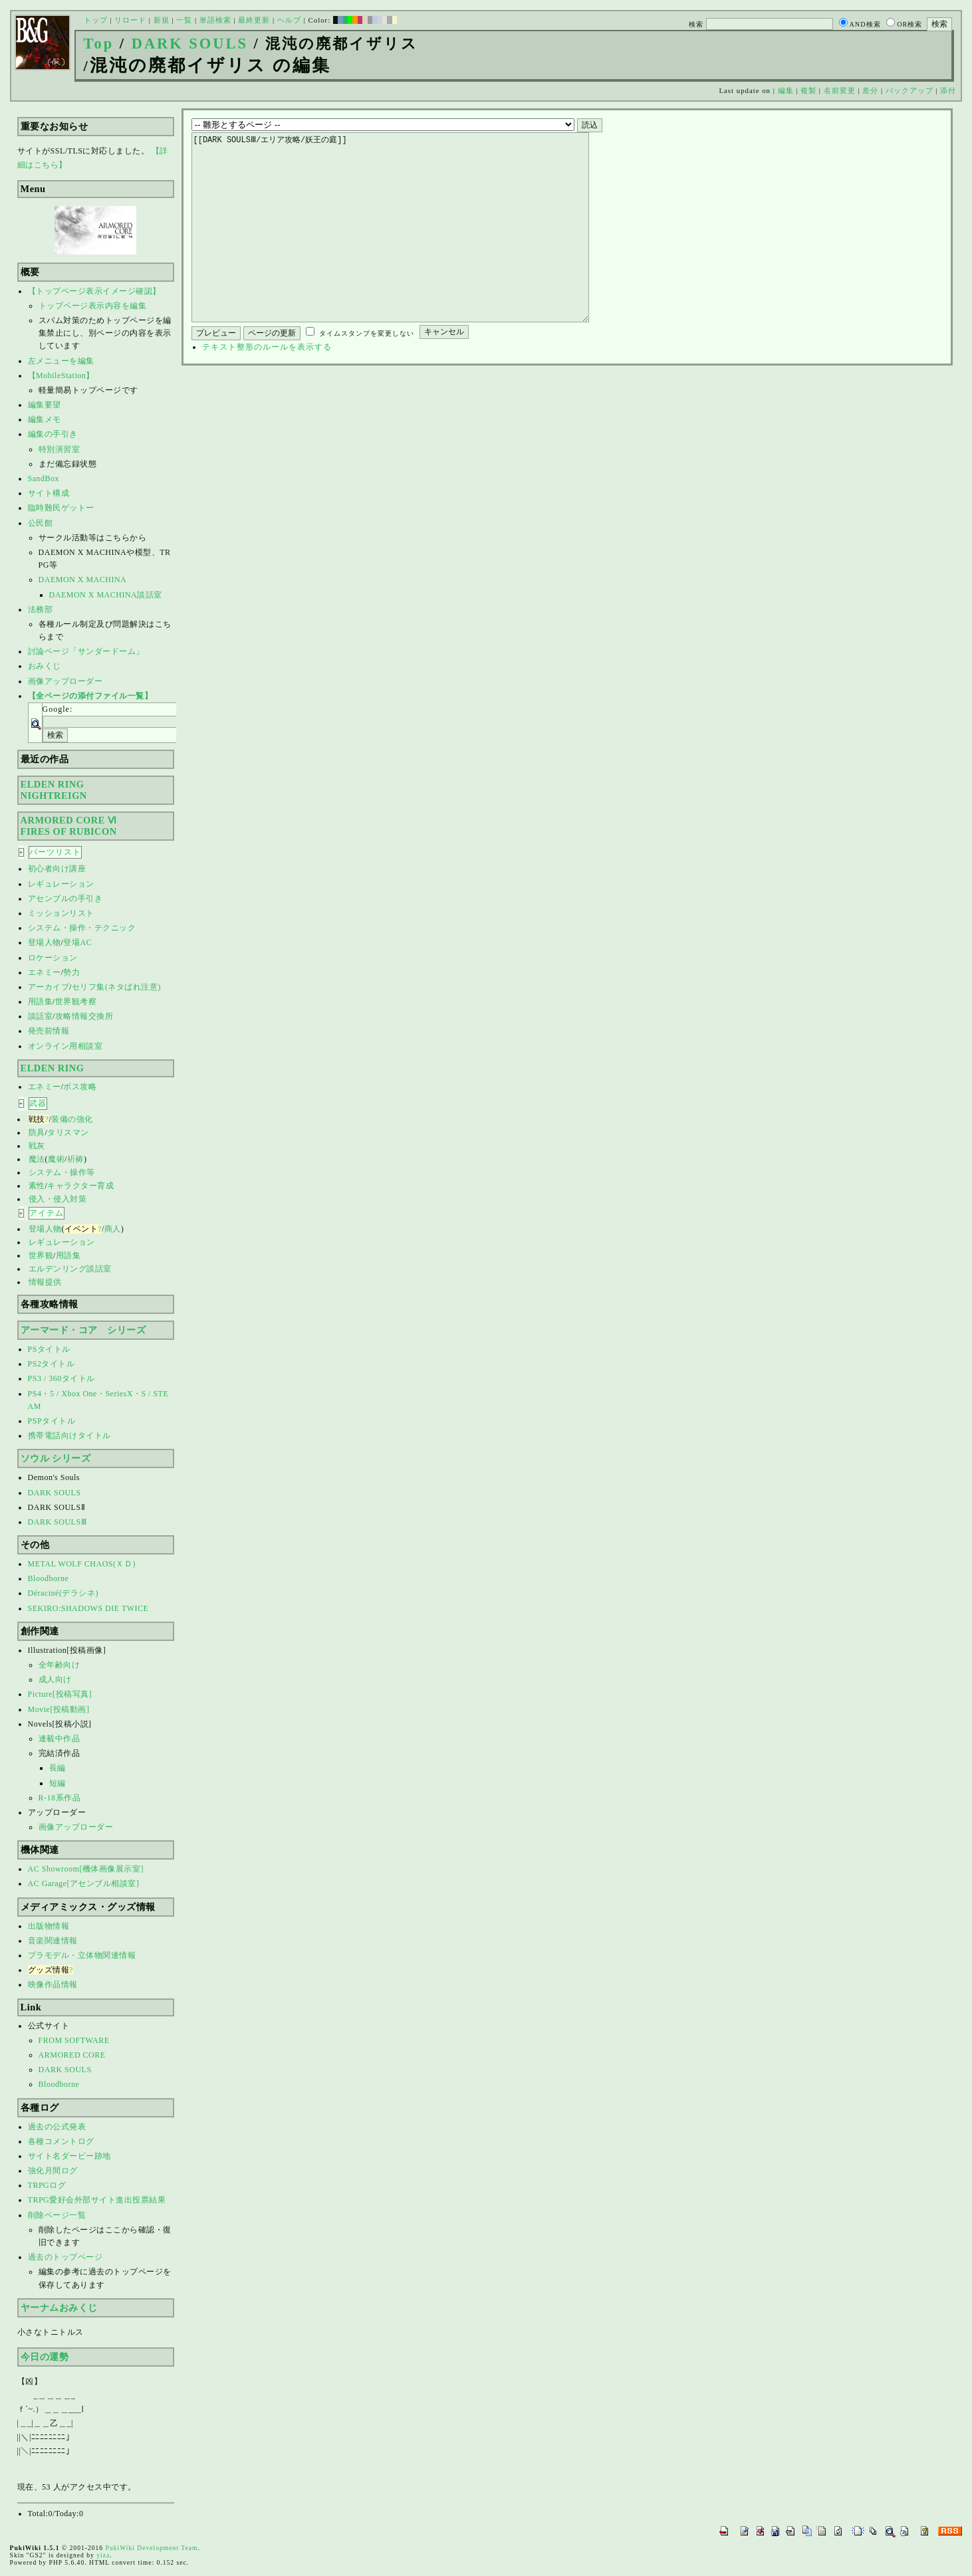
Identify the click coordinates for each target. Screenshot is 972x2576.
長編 (57, 1767)
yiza (103, 2555)
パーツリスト (55, 852)
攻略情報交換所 (84, 1016)
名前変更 (840, 90)
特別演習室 (59, 449)
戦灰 (37, 1145)
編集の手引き (53, 434)
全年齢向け (59, 1664)
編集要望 (44, 404)
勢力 (71, 972)
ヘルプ (289, 20)
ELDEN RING (52, 1068)
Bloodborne (48, 1578)
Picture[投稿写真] (60, 1694)
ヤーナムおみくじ (59, 2307)
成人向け (55, 1679)
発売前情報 (49, 1030)
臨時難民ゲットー (61, 507)
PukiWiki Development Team (152, 2547)
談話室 (40, 1016)
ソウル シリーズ (56, 1458)
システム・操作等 (62, 1172)
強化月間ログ (53, 2170)
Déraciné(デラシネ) (63, 1593)
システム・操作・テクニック (82, 927)
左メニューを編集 (61, 361)
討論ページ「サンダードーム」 (86, 651)
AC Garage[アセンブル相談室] (84, 1883)
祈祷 (75, 1159)
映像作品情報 (53, 1984)
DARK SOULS (190, 43)
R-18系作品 (60, 1797)
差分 (870, 90)
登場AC (77, 942)
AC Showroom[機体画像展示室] (86, 1869)
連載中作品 (59, 1738)
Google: (58, 709)
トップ (96, 20)
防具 (37, 1132)
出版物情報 (49, 1926)
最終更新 (254, 20)
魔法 (37, 1159)
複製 (808, 90)
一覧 (184, 20)
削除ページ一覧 (57, 2215)
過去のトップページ (65, 2257)
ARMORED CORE (72, 2055)
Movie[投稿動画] (59, 1709)
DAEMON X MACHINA (83, 579)
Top (99, 43)
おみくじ (44, 666)
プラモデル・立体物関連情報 (82, 1955)
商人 (112, 1229)
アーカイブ (49, 987)
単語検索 (215, 20)
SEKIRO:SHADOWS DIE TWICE (88, 1608)
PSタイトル (49, 1349)
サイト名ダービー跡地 (69, 2156)
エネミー (44, 972)
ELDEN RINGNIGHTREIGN (54, 790)
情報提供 (45, 1282)
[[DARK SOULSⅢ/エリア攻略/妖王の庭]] (411, 247)
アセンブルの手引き (65, 898)
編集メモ (44, 419)
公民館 (40, 523)
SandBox (44, 478)
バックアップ (909, 90)
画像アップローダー (65, 681)
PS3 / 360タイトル (61, 1378)
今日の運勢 (45, 2356)
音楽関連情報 (53, 1940)
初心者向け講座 (57, 868)
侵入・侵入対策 (58, 1199)
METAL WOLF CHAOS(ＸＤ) (82, 1563)
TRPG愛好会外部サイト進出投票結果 (97, 2199)
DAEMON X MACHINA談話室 (105, 594)
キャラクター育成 (80, 1185)
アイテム (46, 1213)
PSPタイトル (52, 1421)
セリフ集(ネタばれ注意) (116, 987)
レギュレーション (61, 884)
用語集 (40, 1001)
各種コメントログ (61, 2141)
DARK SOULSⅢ (57, 1522)
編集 (786, 90)
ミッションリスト (61, 913)
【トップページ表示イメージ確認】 (94, 291)
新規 (162, 20)
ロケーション (53, 957)
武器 (38, 1103)
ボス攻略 (79, 1086)
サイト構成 (49, 493)
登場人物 (44, 942)
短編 (57, 1783)
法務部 (40, 609)
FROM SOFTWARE (74, 2040)
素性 (37, 1185)
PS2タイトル (51, 1363)
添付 (948, 90)
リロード (130, 20)
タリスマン (68, 1132)
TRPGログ (47, 2185)
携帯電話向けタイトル (69, 1435)
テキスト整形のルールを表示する (267, 386)
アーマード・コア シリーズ (83, 1330)
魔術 (56, 1159)
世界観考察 (76, 1001)
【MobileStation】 (61, 375)
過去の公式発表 (57, 2126)
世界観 (41, 1255)
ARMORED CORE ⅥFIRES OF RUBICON (69, 826)
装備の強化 (72, 1119)
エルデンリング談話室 (70, 1268)
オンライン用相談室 (65, 1046)
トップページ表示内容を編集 (93, 305)
